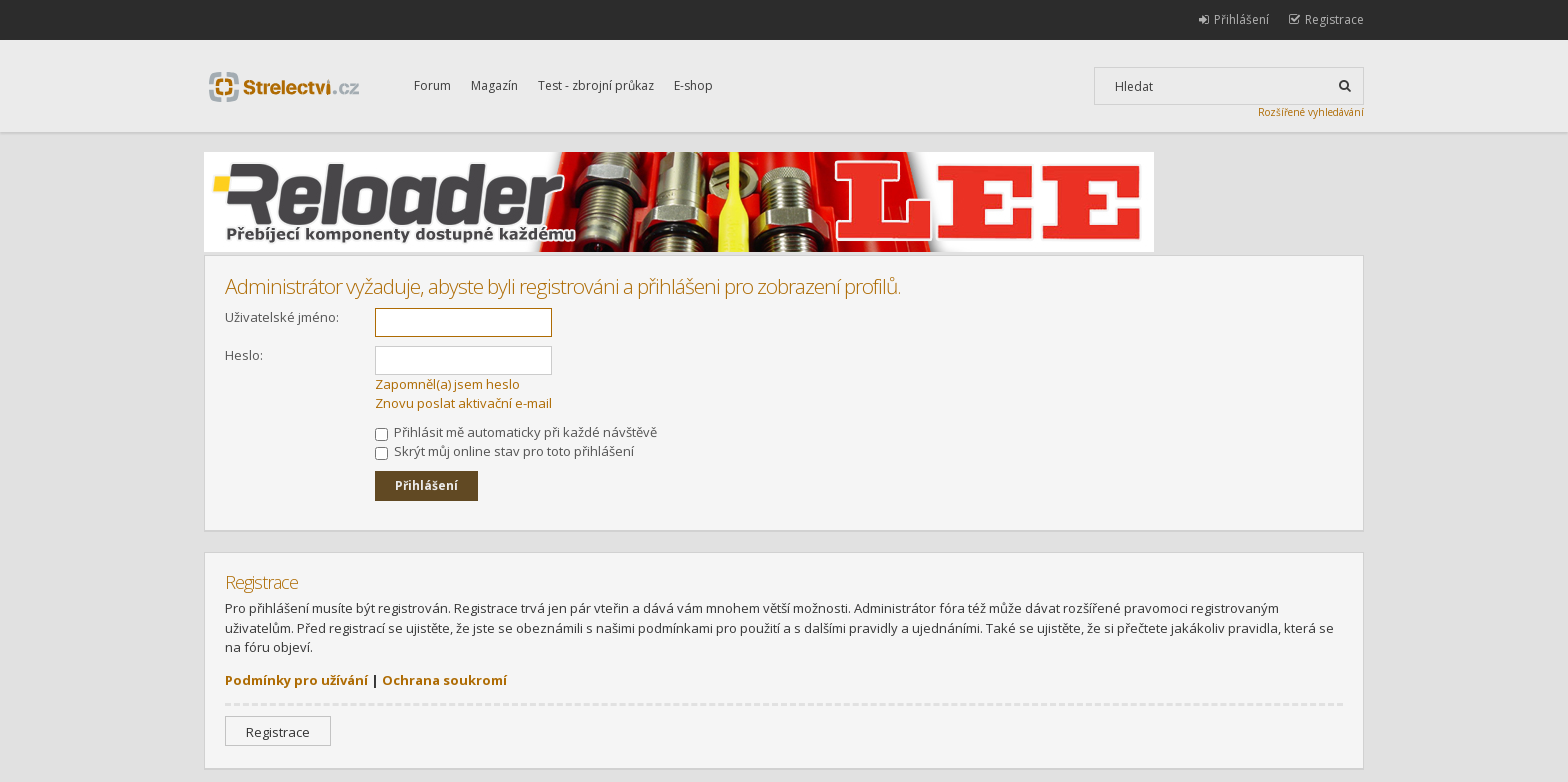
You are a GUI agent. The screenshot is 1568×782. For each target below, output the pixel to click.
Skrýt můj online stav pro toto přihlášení (504, 451)
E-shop (693, 85)
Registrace (278, 732)
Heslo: (244, 355)
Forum (432, 85)
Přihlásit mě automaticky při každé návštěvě (516, 432)
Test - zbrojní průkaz (596, 85)
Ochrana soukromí (444, 680)
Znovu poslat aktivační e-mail (463, 403)
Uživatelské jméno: (282, 317)
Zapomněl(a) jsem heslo (447, 384)
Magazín (494, 85)
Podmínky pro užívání (296, 680)
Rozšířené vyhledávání (1311, 112)
